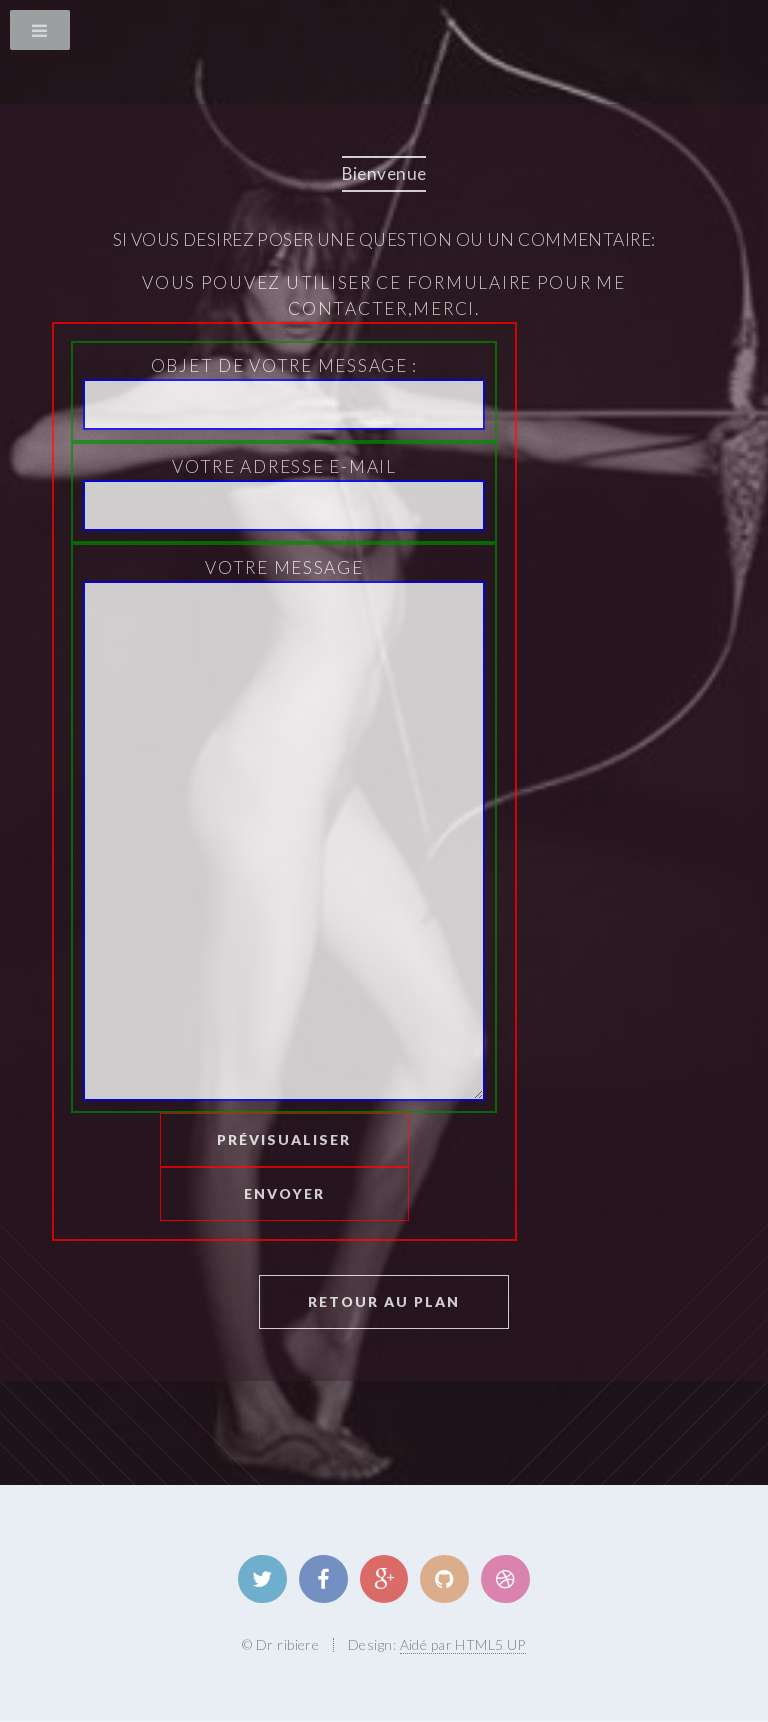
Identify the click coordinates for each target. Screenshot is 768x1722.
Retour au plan (384, 1301)
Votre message (284, 829)
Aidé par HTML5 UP (463, 1644)
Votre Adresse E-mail (284, 493)
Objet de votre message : (284, 392)
